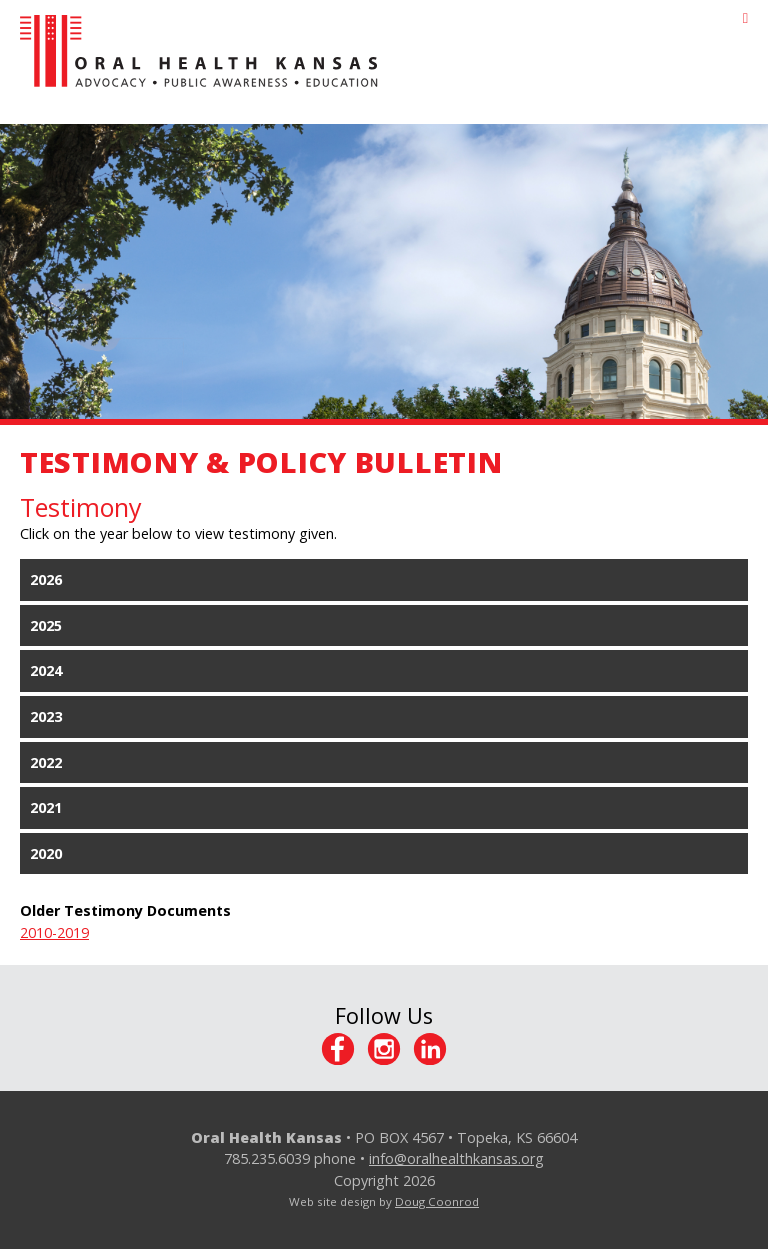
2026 (46, 579)
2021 (46, 807)
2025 (46, 625)
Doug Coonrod (437, 1201)
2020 (46, 853)
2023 (46, 716)
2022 (46, 762)
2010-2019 (54, 932)
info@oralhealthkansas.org (456, 1158)
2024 (46, 670)
